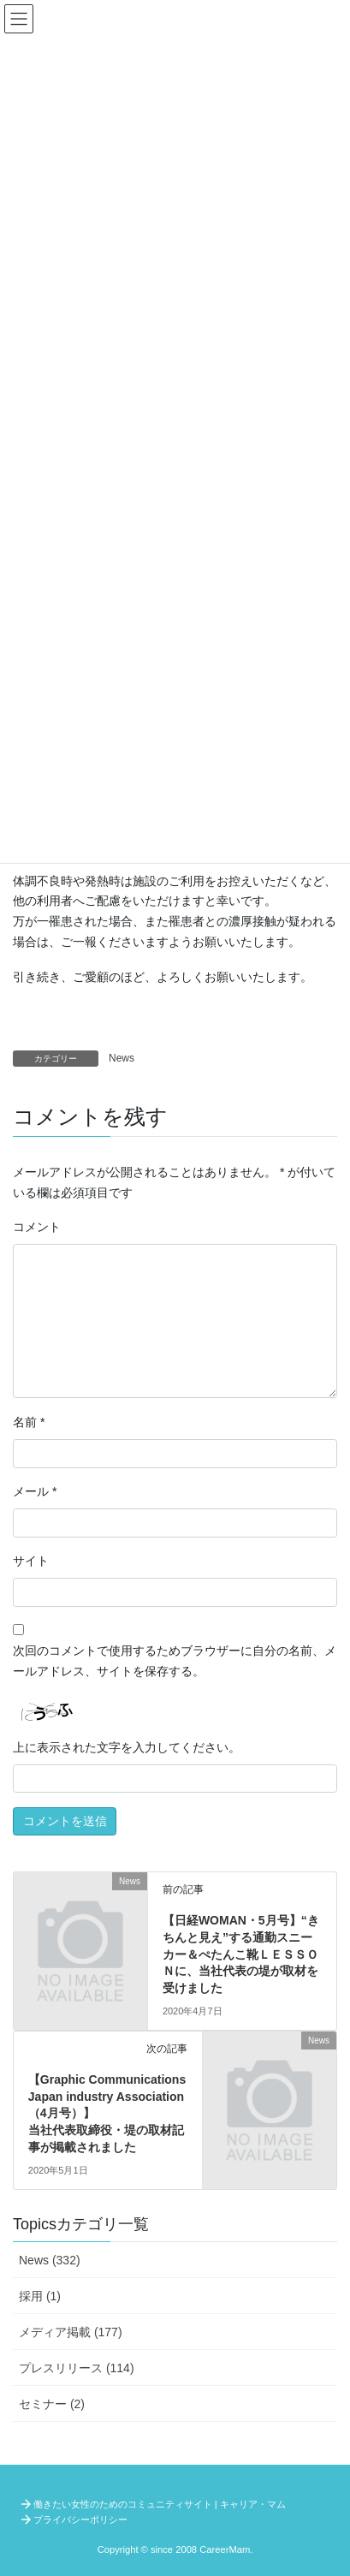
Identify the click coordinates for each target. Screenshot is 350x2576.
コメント (37, 1227)
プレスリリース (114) (76, 2368)
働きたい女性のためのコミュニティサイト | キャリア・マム (159, 2504)
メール (34, 1491)
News (121, 1058)
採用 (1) (40, 2296)
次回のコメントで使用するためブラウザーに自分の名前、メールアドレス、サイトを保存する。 (174, 1661)
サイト (31, 1561)
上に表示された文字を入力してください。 (126, 1747)
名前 (28, 1422)
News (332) (49, 2260)
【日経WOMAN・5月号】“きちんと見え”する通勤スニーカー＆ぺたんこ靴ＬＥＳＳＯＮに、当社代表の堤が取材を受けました (241, 1953)
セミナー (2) (52, 2404)
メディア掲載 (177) (70, 2332)
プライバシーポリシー (80, 2519)
